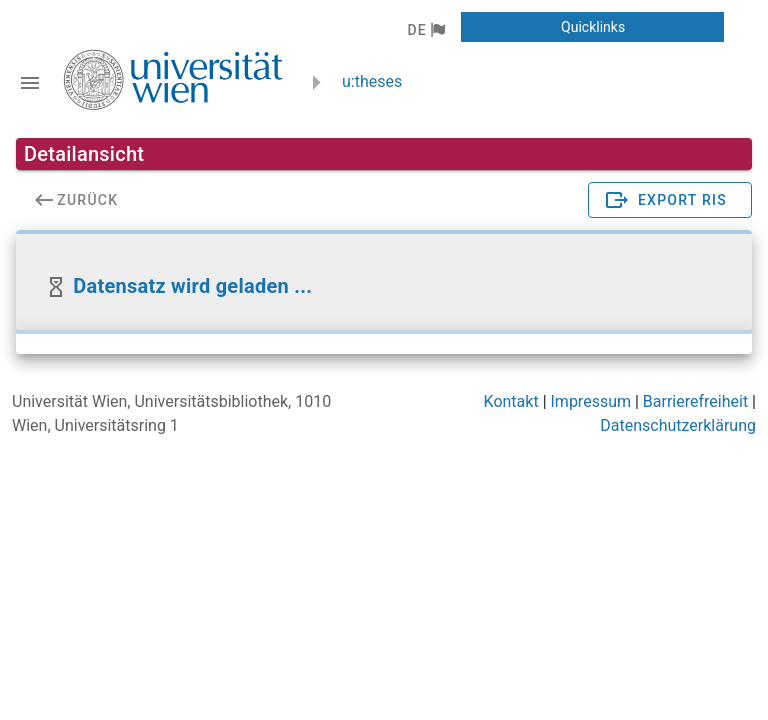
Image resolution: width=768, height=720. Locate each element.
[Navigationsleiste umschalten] (30, 83)
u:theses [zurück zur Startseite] (372, 81)
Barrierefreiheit (695, 401)
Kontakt (511, 401)
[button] (425, 30)
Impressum (591, 401)
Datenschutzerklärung (678, 425)
